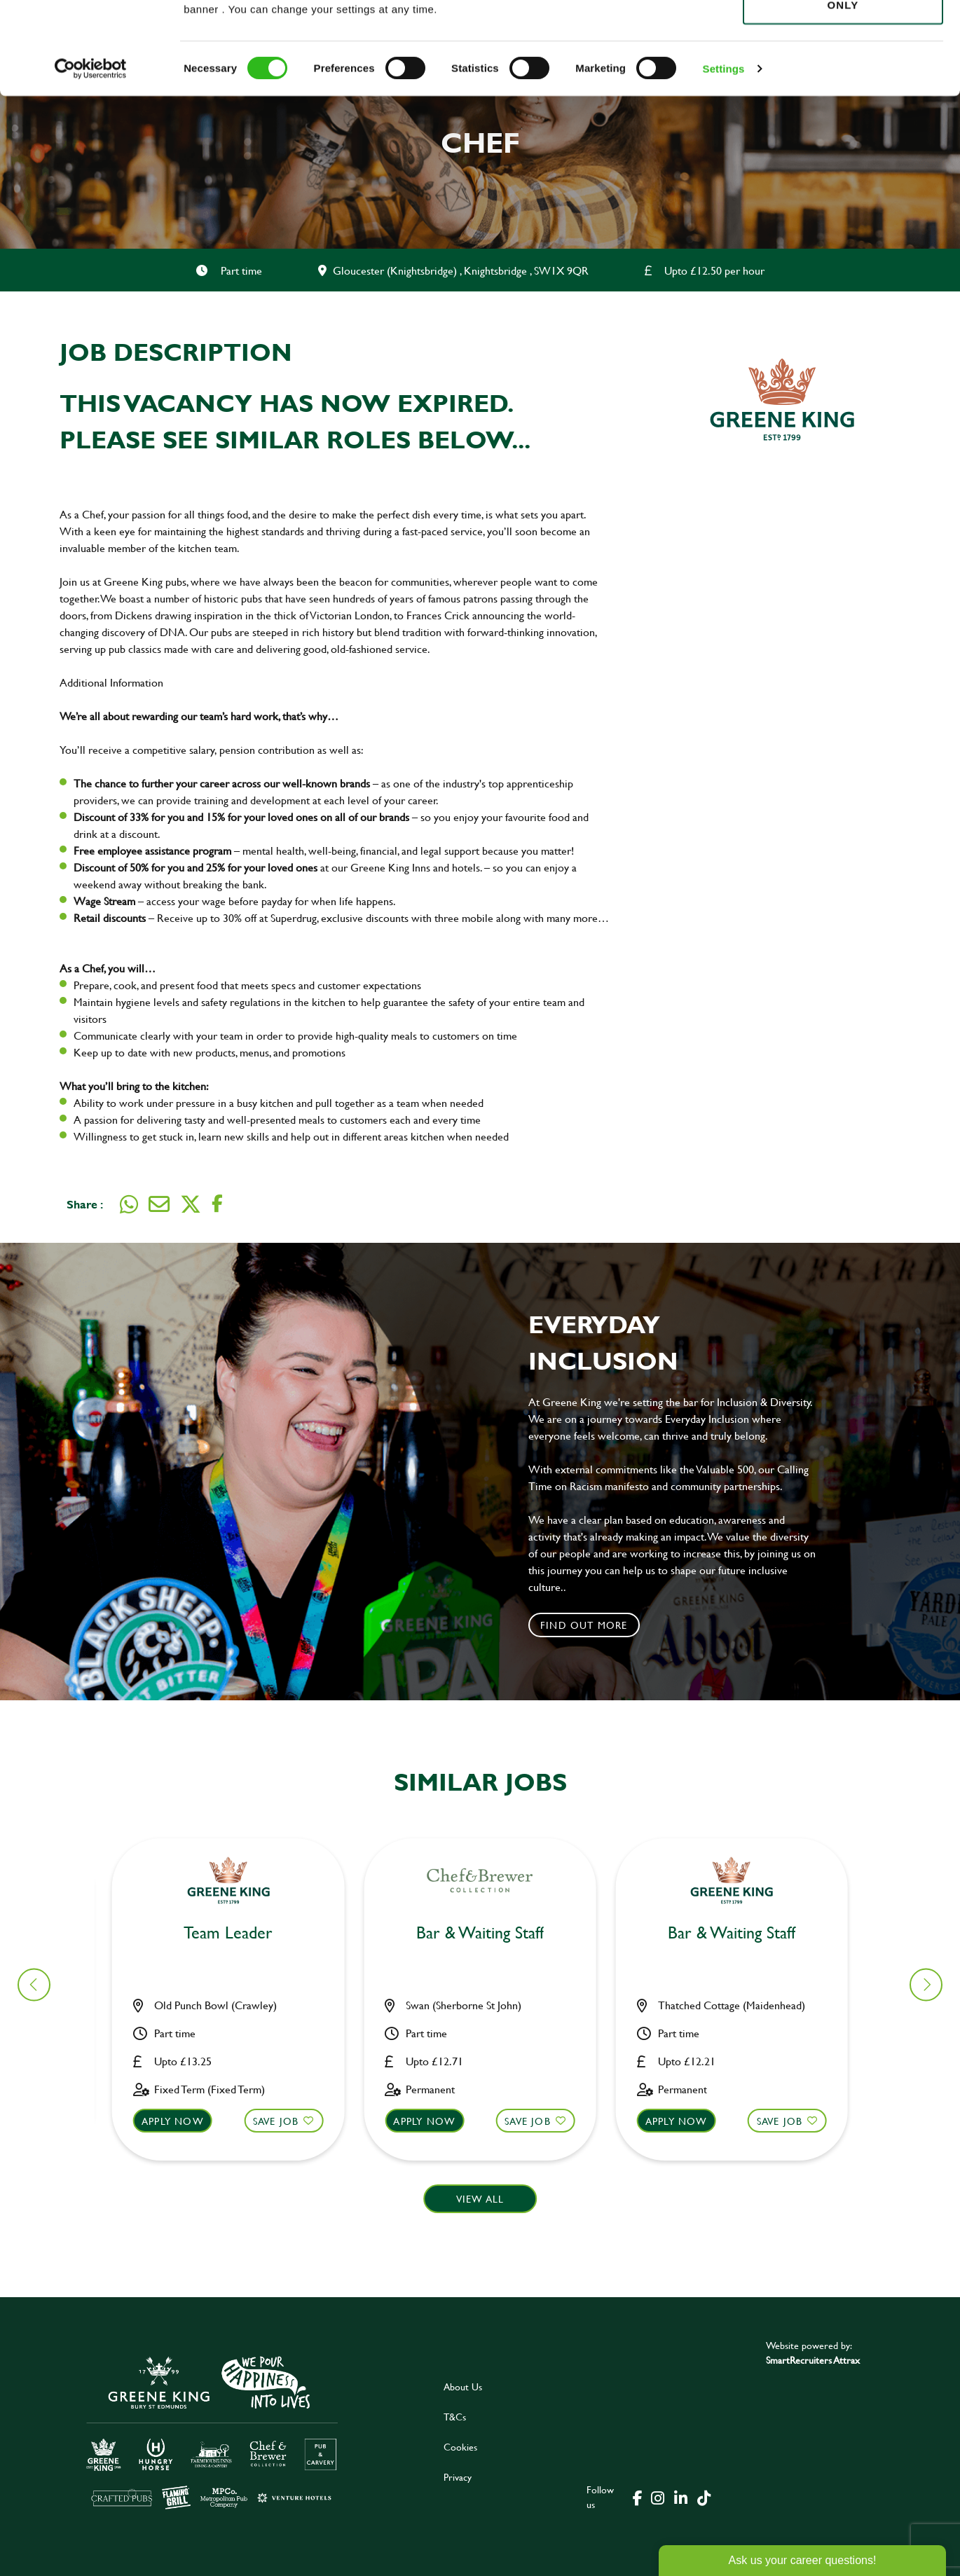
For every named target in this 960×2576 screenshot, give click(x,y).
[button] (926, 1984)
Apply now (181, 2121)
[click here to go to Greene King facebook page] (637, 2497)
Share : (85, 1204)
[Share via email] (159, 1204)
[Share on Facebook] (217, 1204)
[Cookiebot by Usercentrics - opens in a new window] (90, 161)
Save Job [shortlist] (284, 2121)
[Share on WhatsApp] (129, 1204)
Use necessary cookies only (843, 89)
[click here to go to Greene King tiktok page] (703, 2497)
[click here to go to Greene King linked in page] (680, 2497)
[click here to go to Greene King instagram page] (657, 2497)
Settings (724, 161)
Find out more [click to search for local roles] (584, 1625)
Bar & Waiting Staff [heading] (237, 1933)
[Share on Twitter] (190, 1204)
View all (480, 2198)
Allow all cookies (842, 36)
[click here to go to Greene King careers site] (212, 2431)
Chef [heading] (488, 1933)
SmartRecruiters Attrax (813, 2360)
